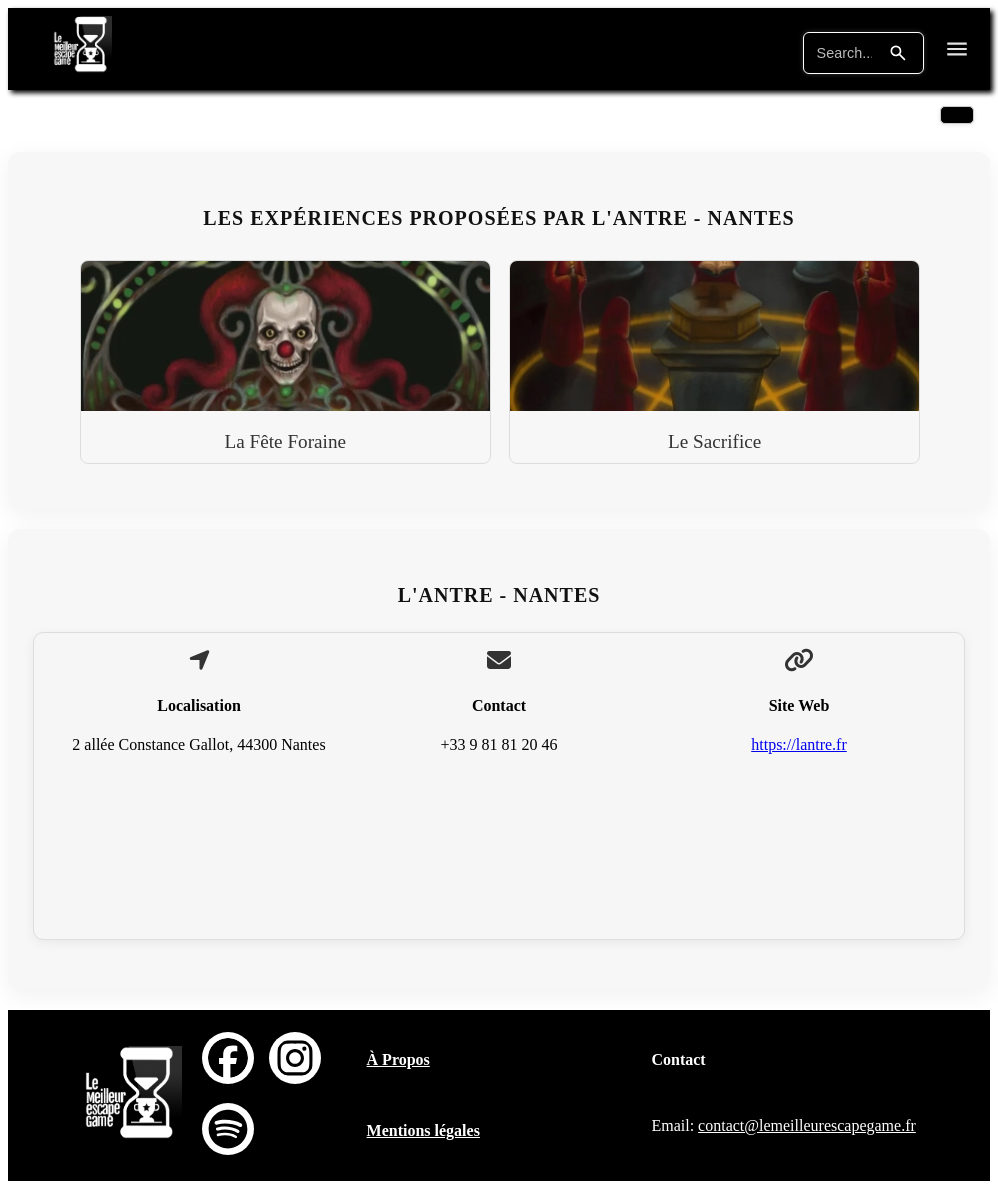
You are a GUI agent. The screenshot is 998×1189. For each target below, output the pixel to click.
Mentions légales (423, 1130)
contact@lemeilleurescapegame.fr (807, 1125)
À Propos (398, 1059)
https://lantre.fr (799, 744)
